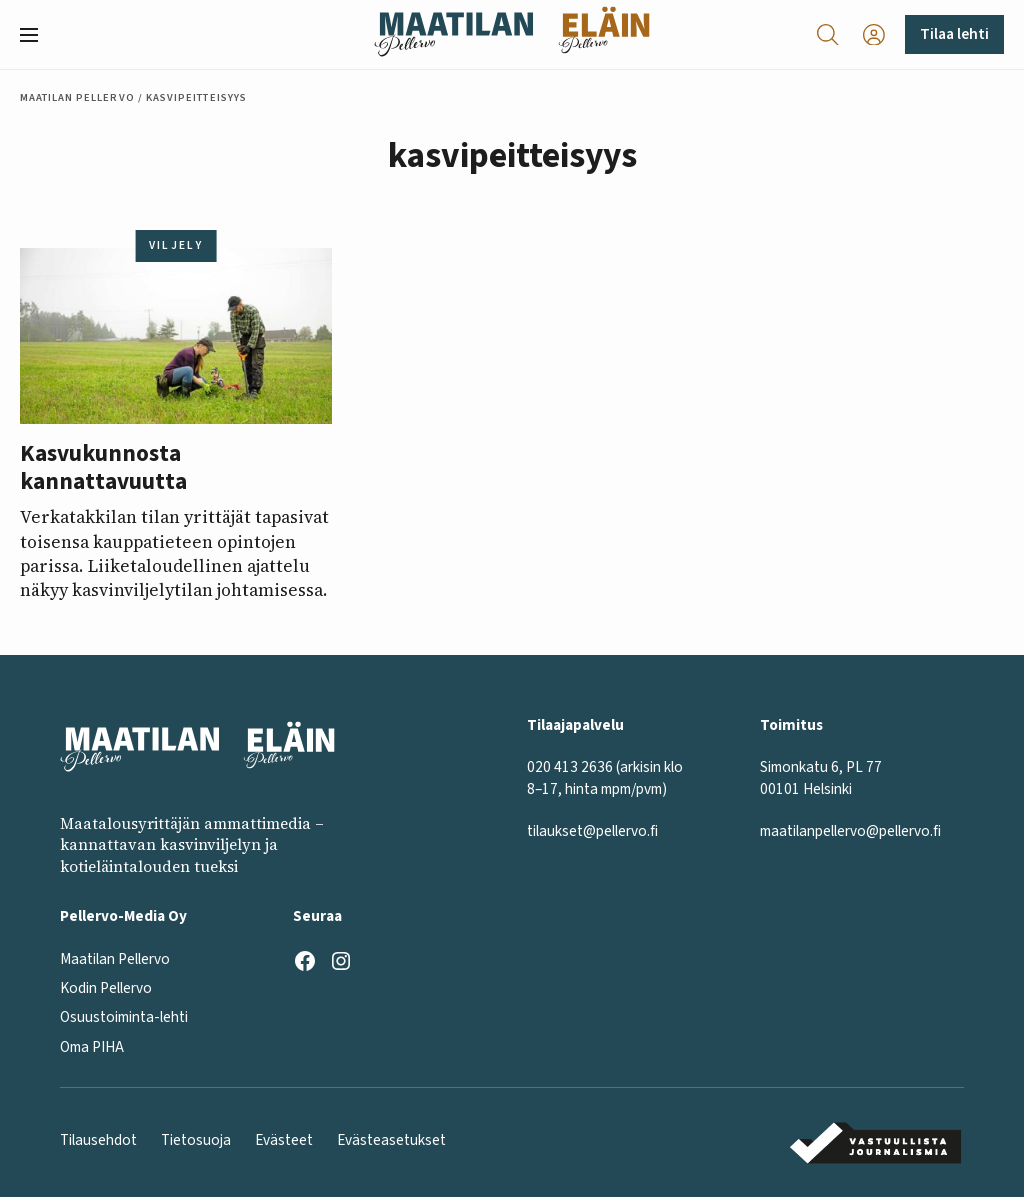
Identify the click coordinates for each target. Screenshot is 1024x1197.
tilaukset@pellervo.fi (592, 831)
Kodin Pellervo (106, 988)
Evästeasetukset (391, 1140)
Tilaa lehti (954, 34)
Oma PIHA (92, 1047)
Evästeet (284, 1140)
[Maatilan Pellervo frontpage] (453, 34)
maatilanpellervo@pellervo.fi (850, 831)
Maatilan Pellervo (77, 97)
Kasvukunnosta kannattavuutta (103, 468)
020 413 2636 (570, 767)
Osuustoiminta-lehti (124, 1017)
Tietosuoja (196, 1140)
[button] (37, 35)
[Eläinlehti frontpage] (604, 34)
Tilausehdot (98, 1140)
